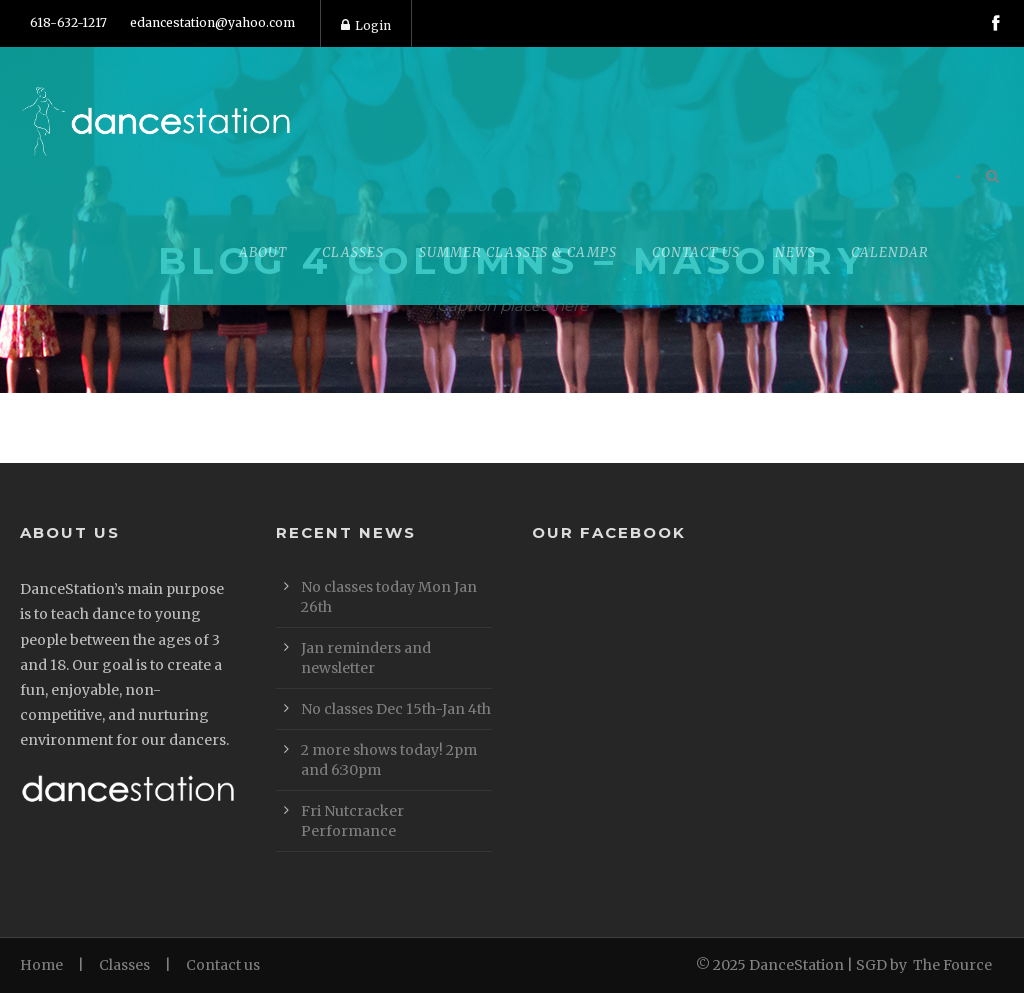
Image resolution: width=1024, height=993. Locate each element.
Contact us (223, 965)
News (795, 252)
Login (366, 25)
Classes (353, 252)
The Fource (952, 965)
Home (41, 965)
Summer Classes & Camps (518, 252)
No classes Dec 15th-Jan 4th (396, 709)
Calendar (890, 252)
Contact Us (696, 252)
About (263, 252)
